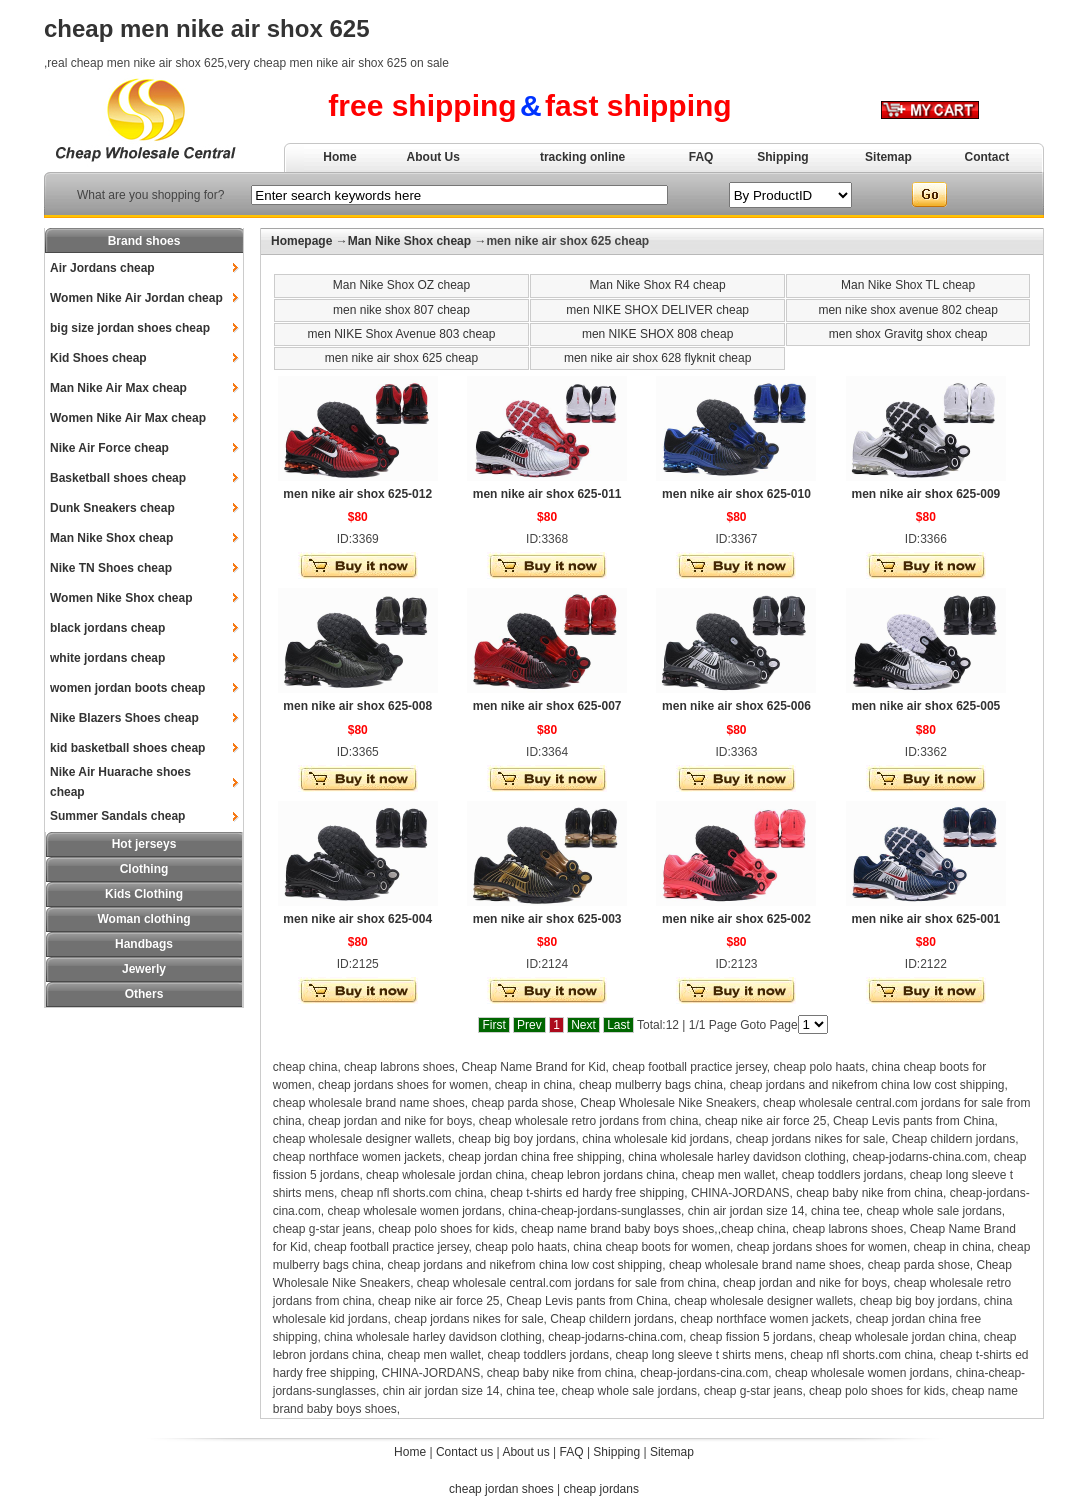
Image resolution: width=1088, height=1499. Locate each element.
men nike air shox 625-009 (925, 494)
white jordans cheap (107, 658)
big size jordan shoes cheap (130, 328)
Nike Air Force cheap (109, 448)
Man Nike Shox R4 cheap (658, 285)
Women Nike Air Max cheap (128, 418)
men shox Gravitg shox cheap (908, 334)
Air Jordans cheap (102, 268)
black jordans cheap (107, 628)
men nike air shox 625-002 (736, 919)
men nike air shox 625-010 (736, 494)
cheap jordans (601, 1489)
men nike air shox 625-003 (547, 919)
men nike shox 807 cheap (401, 310)
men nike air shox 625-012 (357, 494)
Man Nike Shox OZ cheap (401, 285)
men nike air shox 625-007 (547, 706)
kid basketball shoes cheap (127, 748)
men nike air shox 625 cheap (401, 358)
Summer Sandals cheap (117, 816)
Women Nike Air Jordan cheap (136, 298)
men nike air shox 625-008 (357, 706)
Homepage (301, 241)
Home (339, 157)
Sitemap (888, 157)
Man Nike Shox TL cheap (908, 285)
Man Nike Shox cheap (111, 538)
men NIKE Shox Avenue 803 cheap (402, 334)
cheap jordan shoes (501, 1489)
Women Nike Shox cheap (121, 598)
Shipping (782, 157)
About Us (433, 157)
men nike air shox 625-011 (547, 494)
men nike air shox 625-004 (357, 919)
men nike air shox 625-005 (925, 706)
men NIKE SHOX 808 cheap (657, 334)
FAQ (701, 157)
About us (525, 1452)
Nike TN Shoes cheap (111, 568)
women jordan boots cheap (127, 688)
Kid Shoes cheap (98, 358)
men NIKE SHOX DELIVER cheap (657, 310)
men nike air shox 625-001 (925, 919)
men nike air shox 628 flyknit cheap (657, 358)
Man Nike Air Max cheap (118, 388)
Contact (987, 157)
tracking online (582, 157)
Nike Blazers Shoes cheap (124, 718)
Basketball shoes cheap (118, 478)
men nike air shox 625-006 (736, 706)
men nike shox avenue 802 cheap (907, 310)
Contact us (464, 1452)
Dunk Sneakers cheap (112, 508)
